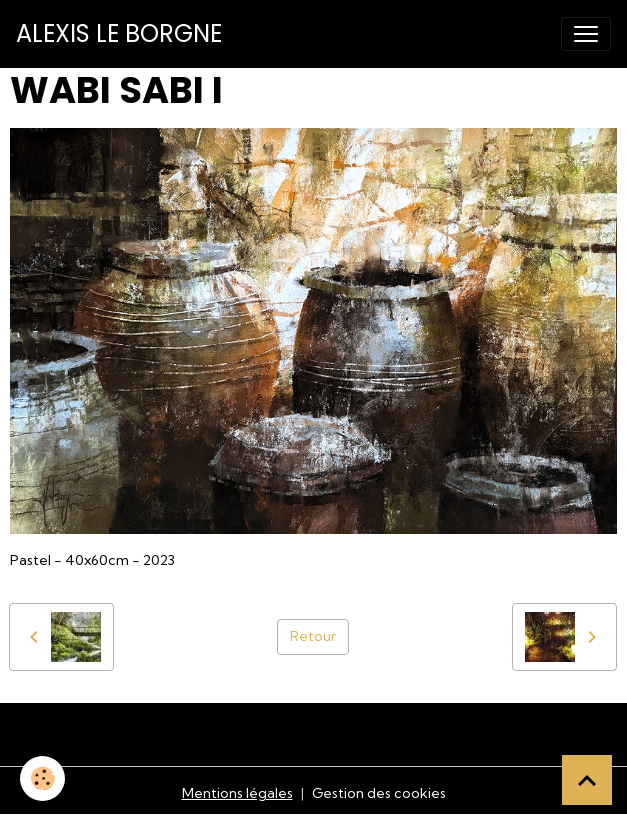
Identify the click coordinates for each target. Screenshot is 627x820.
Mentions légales (237, 793)
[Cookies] (42, 778)
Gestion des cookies (379, 793)
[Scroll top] (587, 780)
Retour (313, 636)
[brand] (119, 34)
